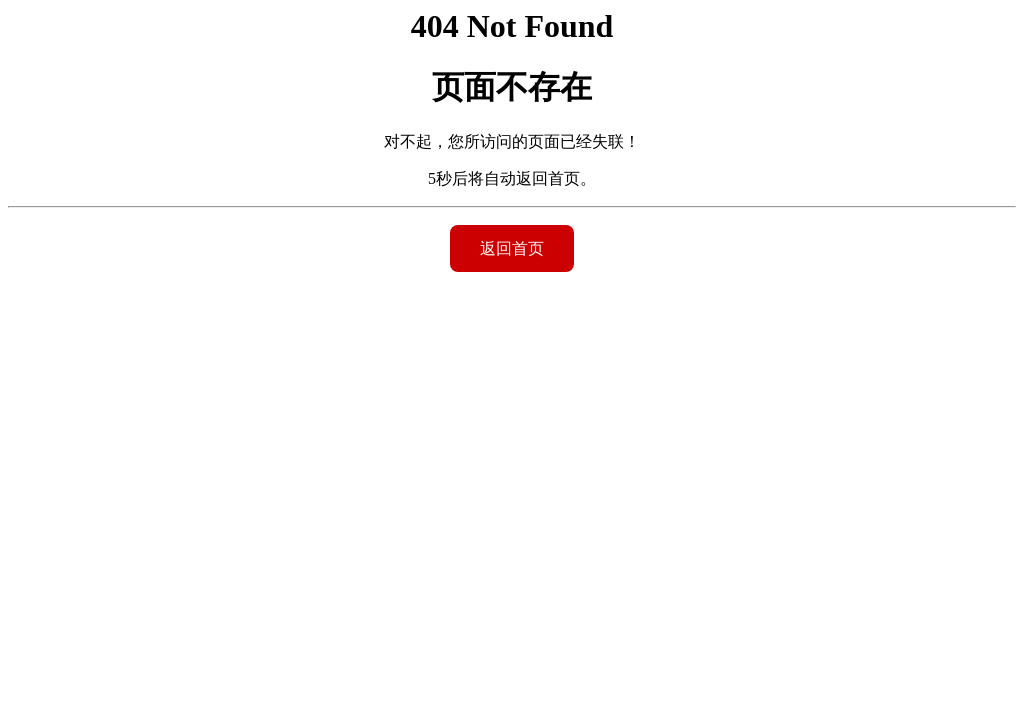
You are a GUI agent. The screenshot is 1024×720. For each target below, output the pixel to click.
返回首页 (512, 248)
